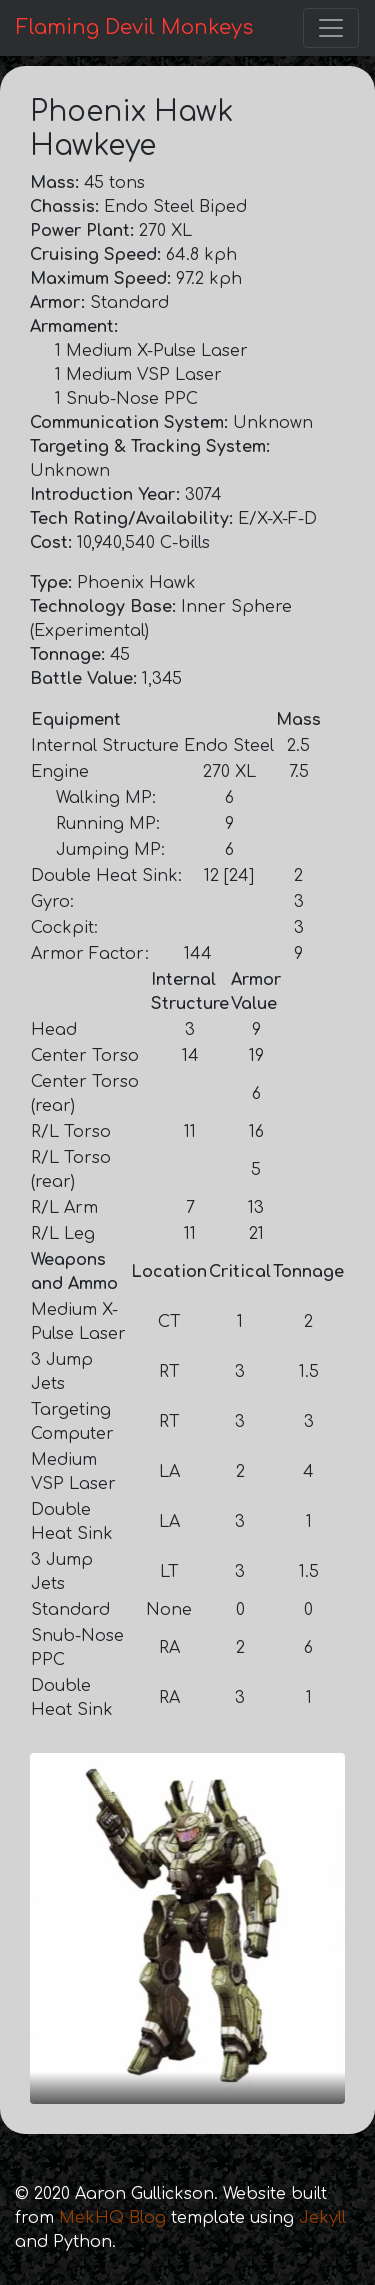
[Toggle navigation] (331, 28)
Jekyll (322, 2218)
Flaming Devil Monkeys (134, 27)
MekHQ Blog (112, 2218)
